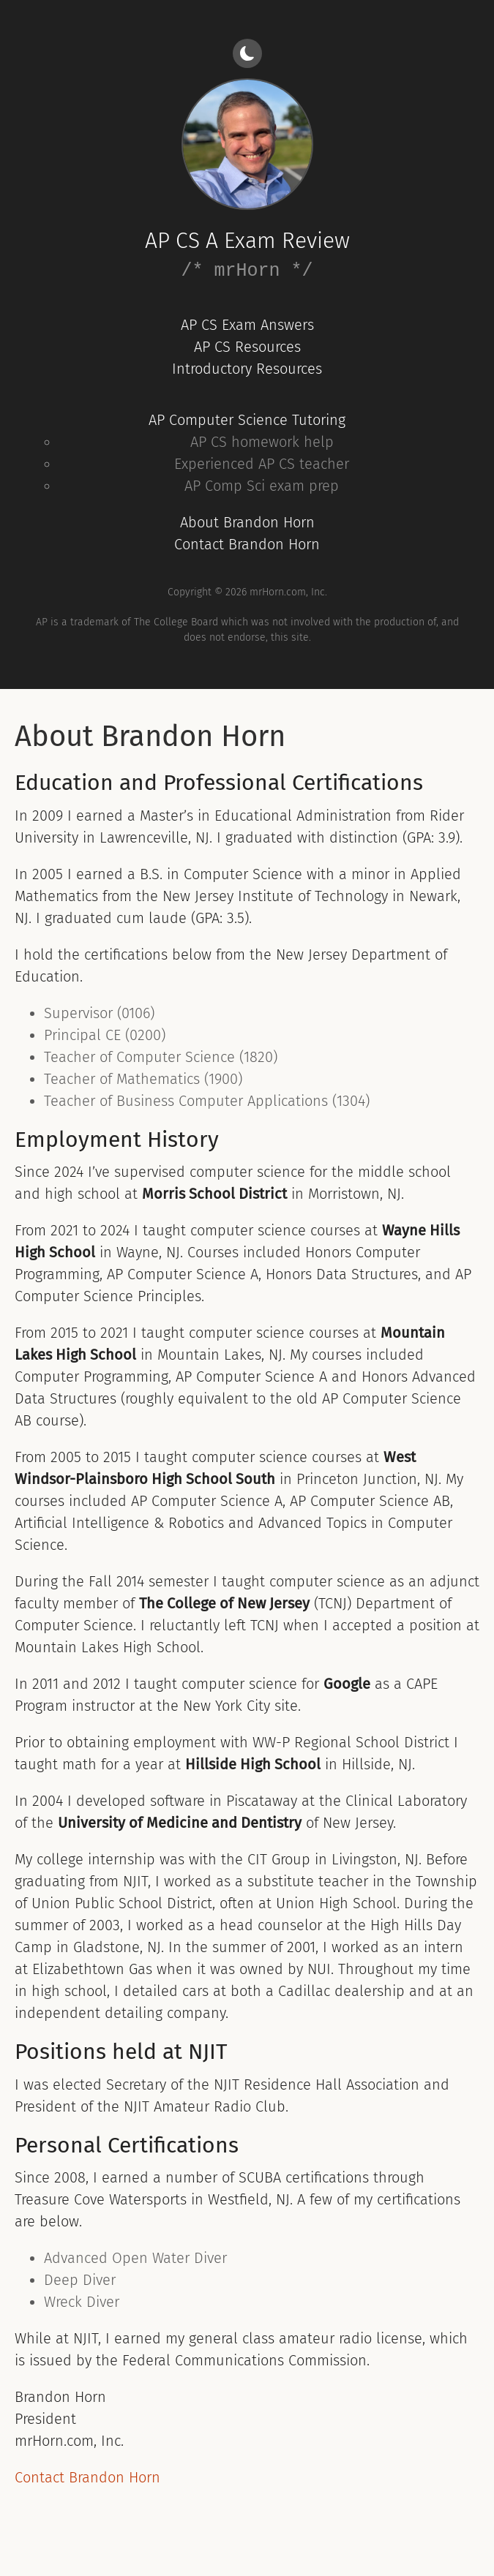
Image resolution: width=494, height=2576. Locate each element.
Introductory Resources (247, 368)
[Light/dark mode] (247, 53)
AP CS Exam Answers (247, 325)
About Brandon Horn (247, 522)
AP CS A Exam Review (247, 240)
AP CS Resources (247, 346)
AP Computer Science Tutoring (247, 420)
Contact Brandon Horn (247, 544)
